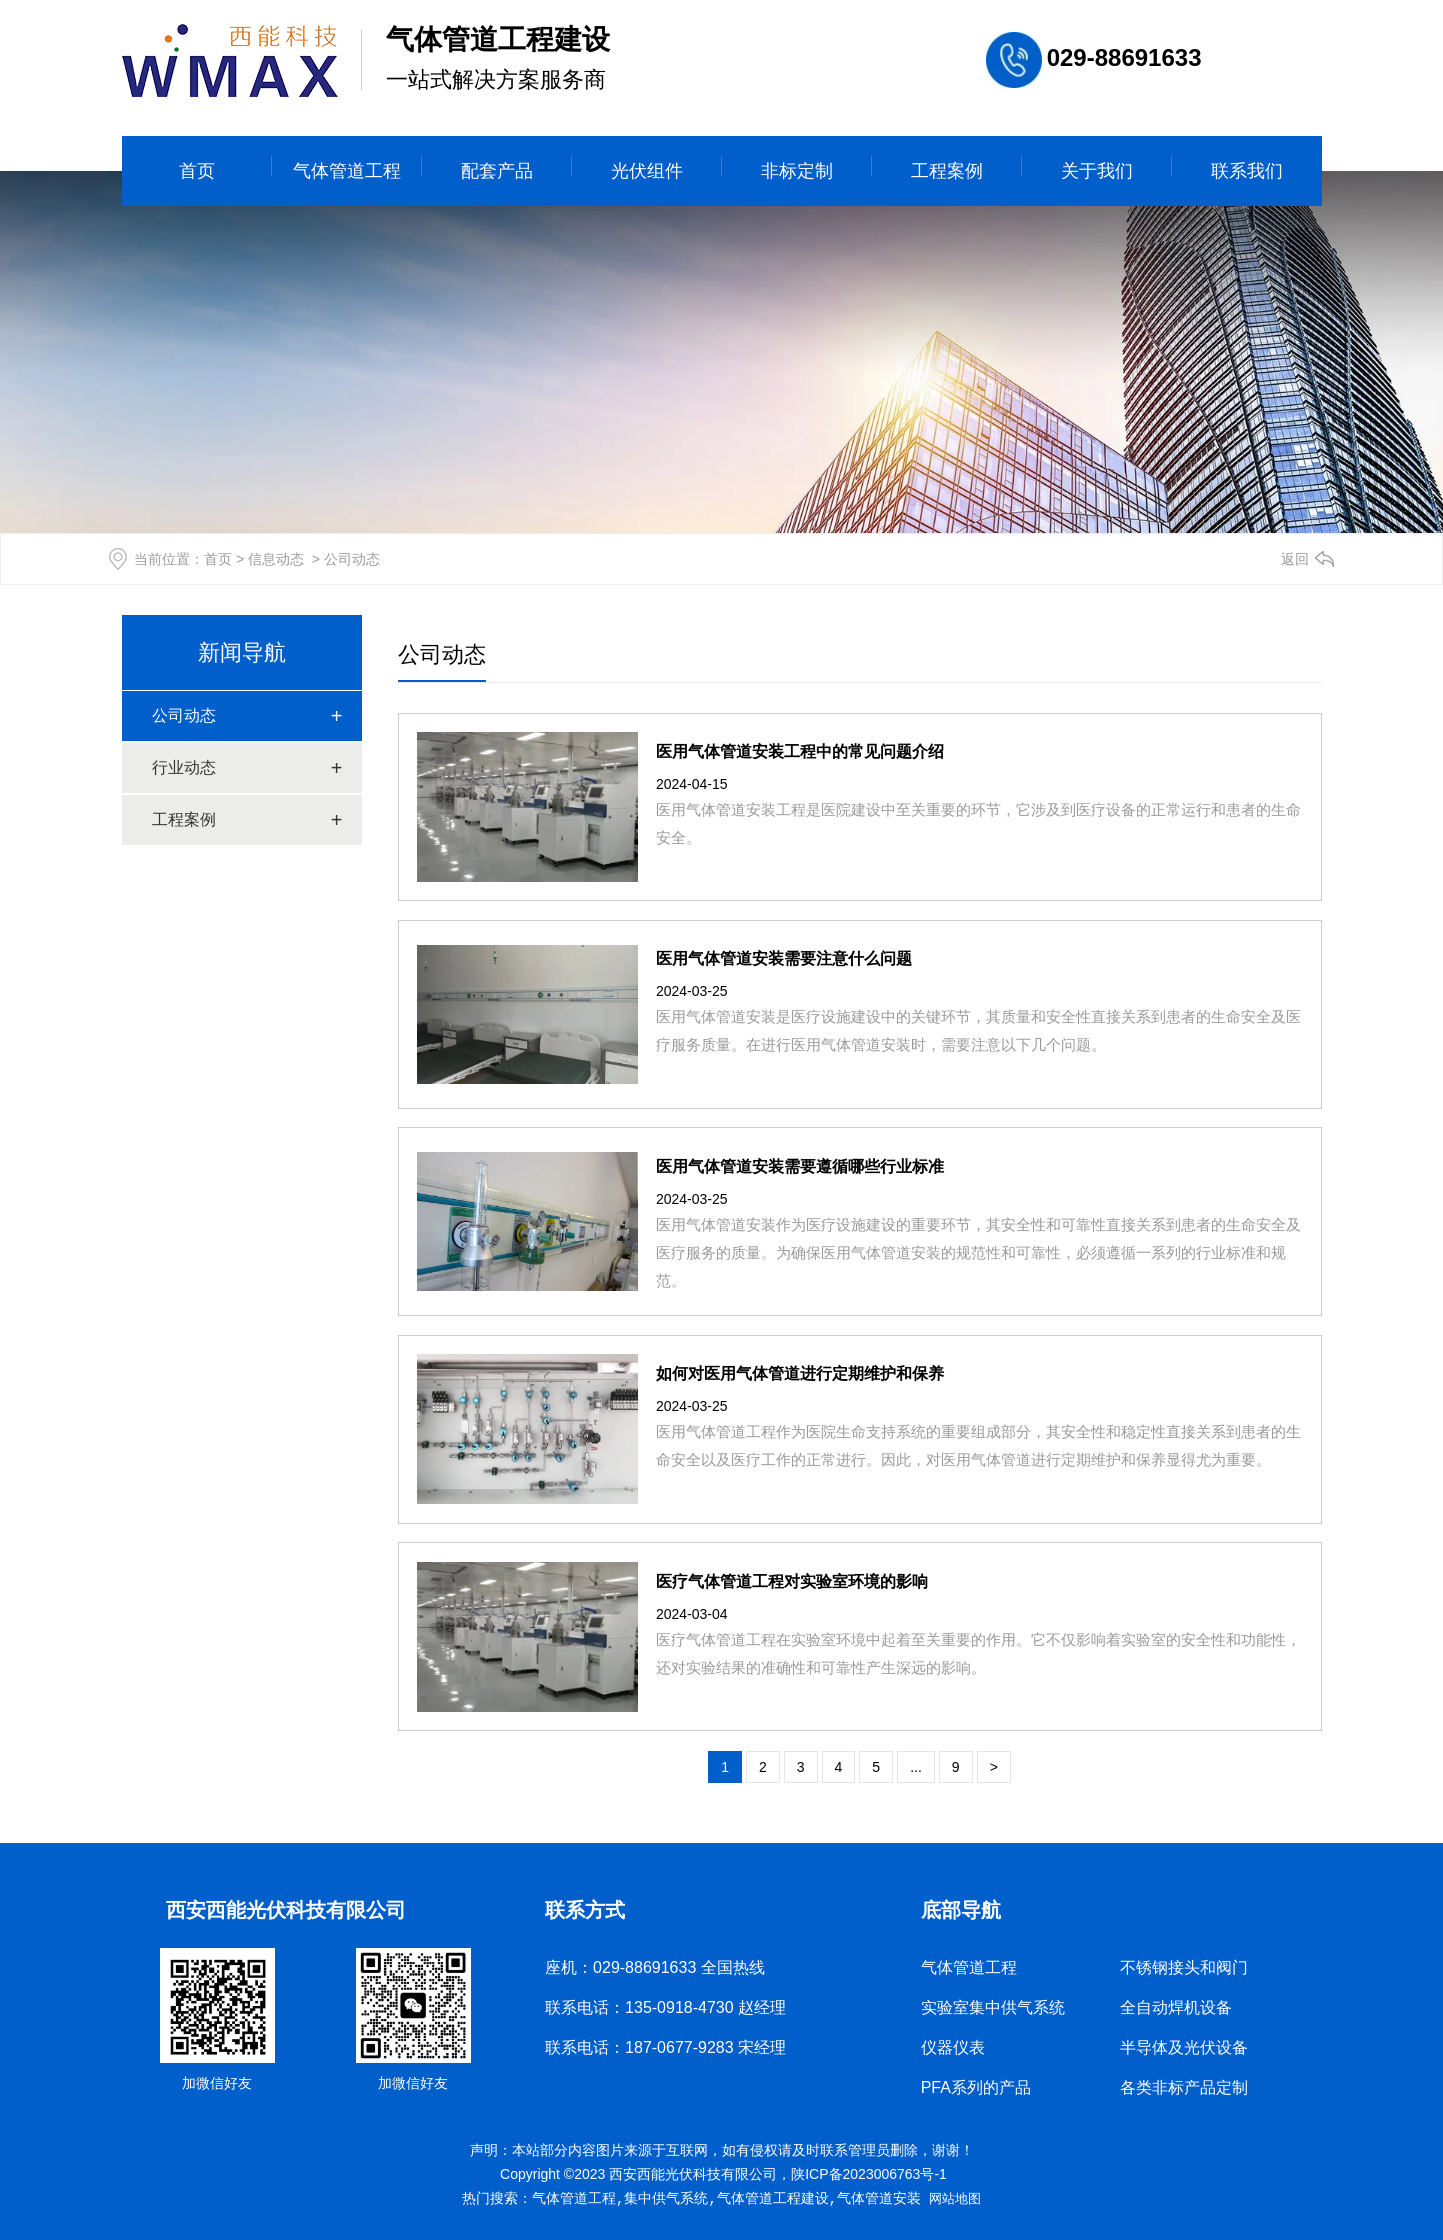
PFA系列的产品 (976, 2087)
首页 (197, 171)
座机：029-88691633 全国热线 (655, 1967)
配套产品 (497, 171)
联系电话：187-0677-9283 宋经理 (665, 2047)
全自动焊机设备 (1176, 2007)
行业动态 (184, 767)
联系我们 (1247, 171)
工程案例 (947, 171)
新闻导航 (242, 652)
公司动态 (184, 715)
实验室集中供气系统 (993, 2007)
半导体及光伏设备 (1184, 2047)
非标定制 (797, 171)
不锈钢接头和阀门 (1184, 1967)
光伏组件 (647, 171)
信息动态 (276, 559)
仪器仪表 (953, 2047)
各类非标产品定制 (1184, 2087)
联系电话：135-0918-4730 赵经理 (665, 2007)
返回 (1295, 559)
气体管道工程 (347, 171)
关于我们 (1097, 171)
